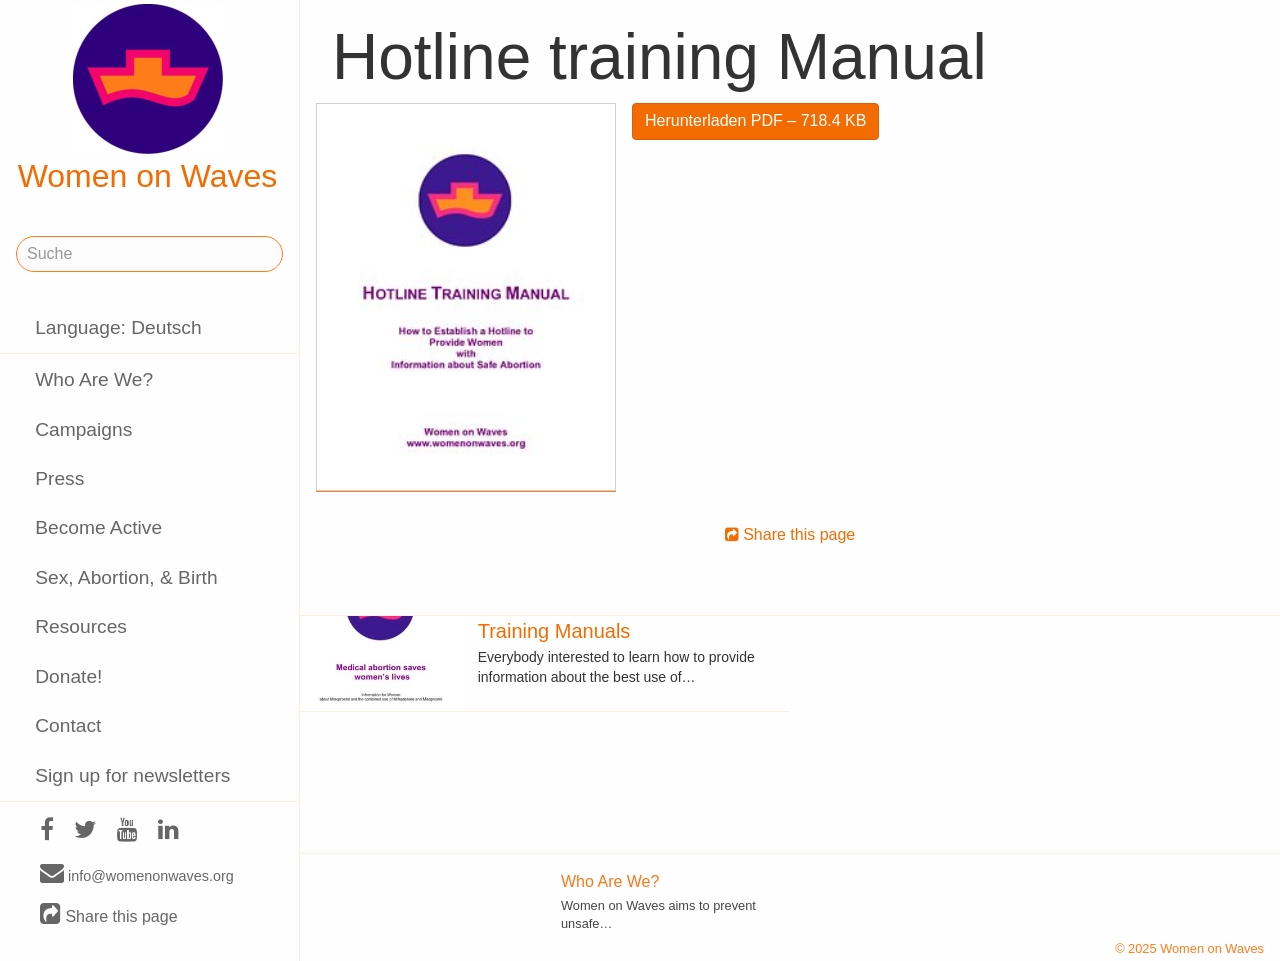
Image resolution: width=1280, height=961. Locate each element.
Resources (81, 626)
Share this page (109, 915)
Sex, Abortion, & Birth (126, 577)
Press (59, 478)
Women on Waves (148, 99)
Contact (68, 725)
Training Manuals (554, 631)
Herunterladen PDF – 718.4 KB (755, 120)
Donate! (68, 676)
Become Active (98, 527)
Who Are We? (94, 379)
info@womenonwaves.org (137, 875)
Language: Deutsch (118, 327)
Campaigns (83, 429)
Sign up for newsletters (132, 775)
